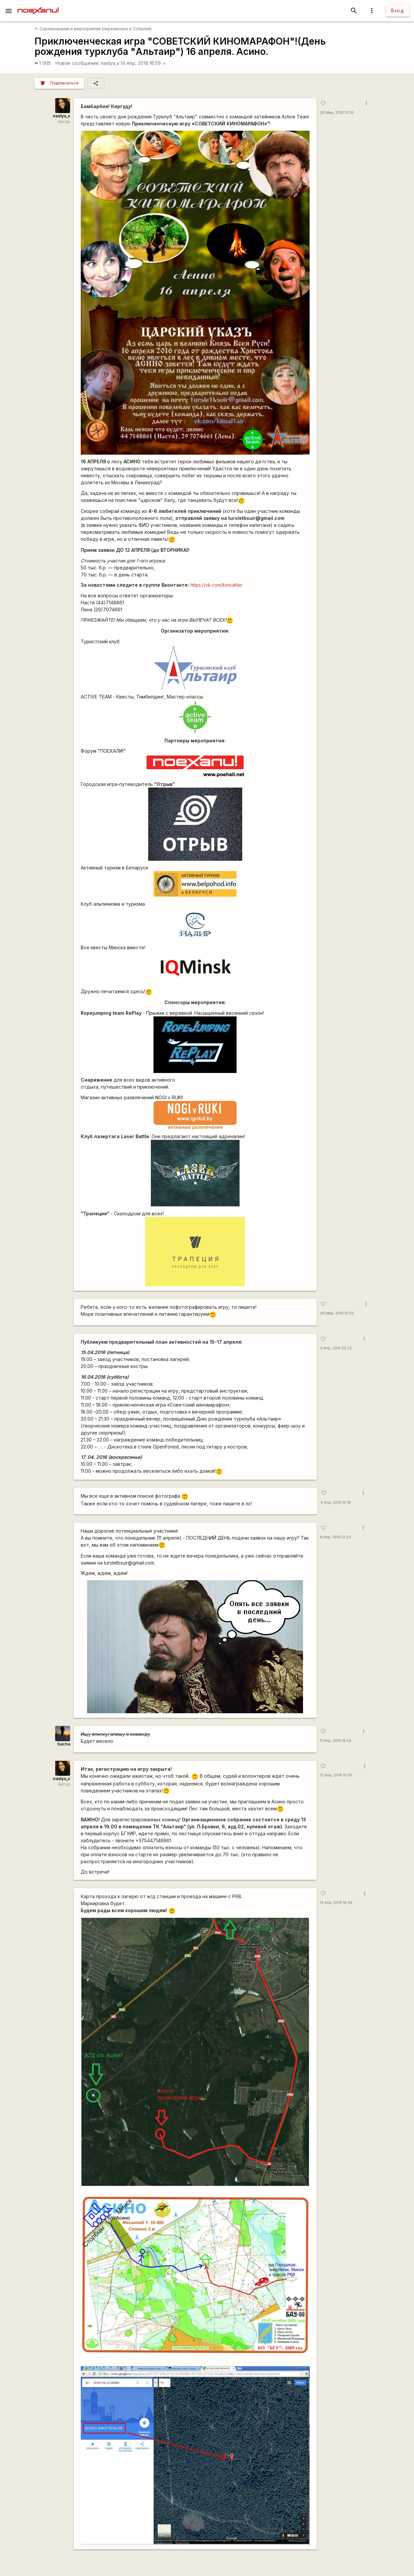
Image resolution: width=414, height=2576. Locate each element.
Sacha (63, 1744)
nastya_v (110, 63)
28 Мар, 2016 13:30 (337, 112)
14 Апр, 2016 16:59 (143, 63)
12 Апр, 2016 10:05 (336, 1775)
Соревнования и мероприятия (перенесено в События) (93, 28)
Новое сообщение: (77, 63)
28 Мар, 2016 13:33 (337, 1313)
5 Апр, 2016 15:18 (336, 1502)
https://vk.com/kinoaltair (216, 585)
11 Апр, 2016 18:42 (335, 1741)
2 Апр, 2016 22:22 (336, 1348)
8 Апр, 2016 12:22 (335, 1537)
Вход (397, 10)
